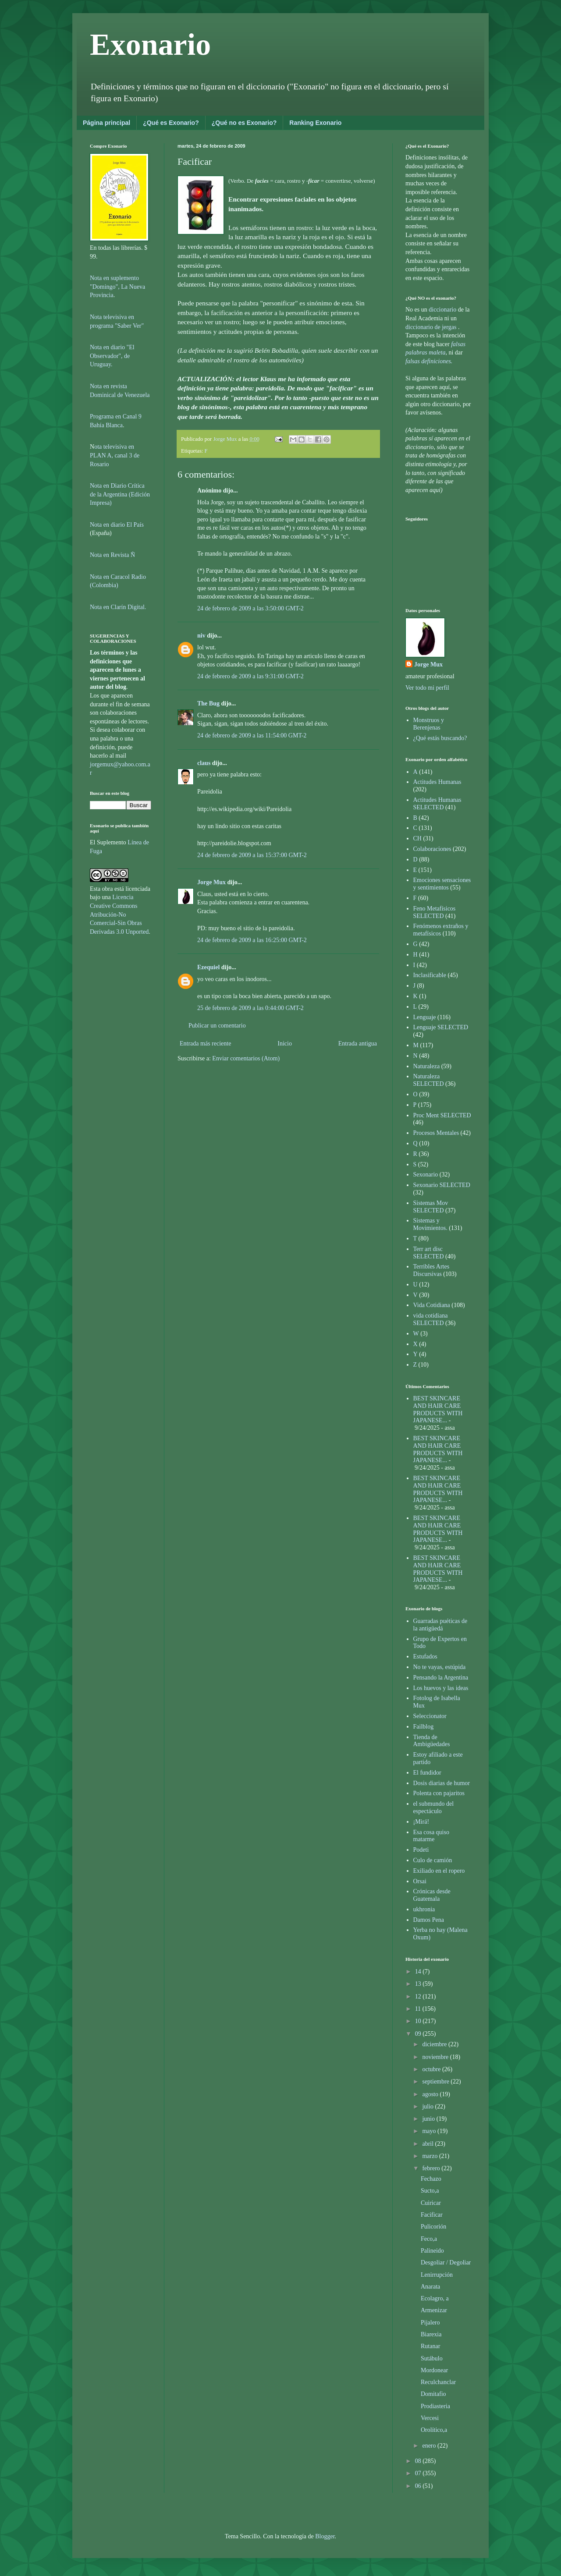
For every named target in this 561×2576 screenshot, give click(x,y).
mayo (429, 2131)
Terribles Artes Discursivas (431, 1270)
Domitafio (433, 2394)
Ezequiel (208, 967)
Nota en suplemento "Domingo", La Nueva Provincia (117, 286)
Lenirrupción (437, 2274)
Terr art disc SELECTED (428, 1253)
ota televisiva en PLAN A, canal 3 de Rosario (114, 455)
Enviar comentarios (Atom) (246, 1058)
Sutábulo (432, 2358)
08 (419, 2461)
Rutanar (430, 2346)
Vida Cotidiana (431, 1305)
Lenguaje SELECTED (441, 1027)
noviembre (436, 2057)
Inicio (284, 1043)
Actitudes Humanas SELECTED (437, 804)
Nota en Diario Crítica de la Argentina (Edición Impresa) (120, 494)
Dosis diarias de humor (441, 1783)
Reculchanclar (438, 2382)
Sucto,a (430, 2190)
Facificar (432, 2214)
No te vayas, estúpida (439, 1667)
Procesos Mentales (436, 1133)
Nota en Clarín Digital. (118, 607)
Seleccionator (430, 1716)
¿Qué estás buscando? (440, 738)
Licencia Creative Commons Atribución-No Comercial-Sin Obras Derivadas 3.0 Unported (119, 914)
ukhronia (424, 1909)
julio (428, 2106)
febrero (431, 2168)
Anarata (430, 2286)
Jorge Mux (211, 882)
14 (419, 1971)
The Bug (208, 703)
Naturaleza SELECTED (428, 1080)
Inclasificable (429, 975)
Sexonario (425, 1174)
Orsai (419, 1881)
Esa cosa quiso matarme (431, 1836)
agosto (431, 2094)
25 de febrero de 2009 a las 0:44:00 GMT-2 (250, 1008)
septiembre (436, 2081)
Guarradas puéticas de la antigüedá (440, 1625)
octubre (432, 2069)
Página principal (106, 122)
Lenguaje (424, 1017)
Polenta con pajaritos (439, 1793)
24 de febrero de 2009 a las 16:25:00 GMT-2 (252, 940)
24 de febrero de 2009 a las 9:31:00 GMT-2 (250, 676)
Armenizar (434, 2310)
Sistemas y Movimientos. (430, 1224)
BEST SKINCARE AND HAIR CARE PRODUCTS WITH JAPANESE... (438, 1409)
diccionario (443, 309)
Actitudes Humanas (437, 782)
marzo (430, 2156)
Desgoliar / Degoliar (446, 2262)
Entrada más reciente (205, 1043)
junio (429, 2118)
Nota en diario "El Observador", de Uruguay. (112, 356)
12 (419, 1996)
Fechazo (431, 2179)
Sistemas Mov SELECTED (430, 1207)
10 (419, 2021)
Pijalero (430, 2322)
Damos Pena (428, 1920)
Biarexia (431, 2334)
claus (203, 763)
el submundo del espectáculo (433, 1807)
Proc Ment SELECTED (442, 1115)
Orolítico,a (434, 2430)
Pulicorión (433, 2226)
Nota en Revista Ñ (112, 555)
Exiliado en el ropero (439, 1870)
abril (428, 2143)
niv (201, 635)
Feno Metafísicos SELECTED (434, 912)
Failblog (423, 1726)
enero (429, 2445)
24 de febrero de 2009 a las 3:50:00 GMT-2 (250, 608)
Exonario (150, 44)
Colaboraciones (432, 849)
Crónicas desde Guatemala (432, 1895)
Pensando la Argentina (441, 1677)
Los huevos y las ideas (441, 1688)
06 (419, 2486)
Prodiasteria (435, 2406)
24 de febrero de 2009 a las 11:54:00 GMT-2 (251, 735)
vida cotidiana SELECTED (430, 1319)
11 (419, 2009)
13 (419, 1984)
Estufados (425, 1656)
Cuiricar (431, 2203)
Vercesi (430, 2418)
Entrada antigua (357, 1043)
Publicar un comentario (217, 1025)
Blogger (324, 2536)
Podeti (421, 1849)
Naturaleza (426, 1066)
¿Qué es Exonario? (171, 122)
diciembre (435, 2044)
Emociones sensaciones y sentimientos (442, 884)
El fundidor (427, 1772)
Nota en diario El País (117, 524)
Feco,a (429, 2239)
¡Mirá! (421, 1821)
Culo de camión (432, 1860)
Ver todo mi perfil (427, 687)
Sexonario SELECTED (441, 1185)
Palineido (432, 2250)
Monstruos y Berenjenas (428, 724)
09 (419, 2033)
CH (417, 838)
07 (419, 2473)
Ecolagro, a (435, 2298)
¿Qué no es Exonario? (244, 122)
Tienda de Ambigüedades (431, 1741)
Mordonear (434, 2370)
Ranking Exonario (315, 122)
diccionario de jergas (430, 327)
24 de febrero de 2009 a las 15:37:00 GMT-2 (252, 855)
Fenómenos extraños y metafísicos (441, 930)
